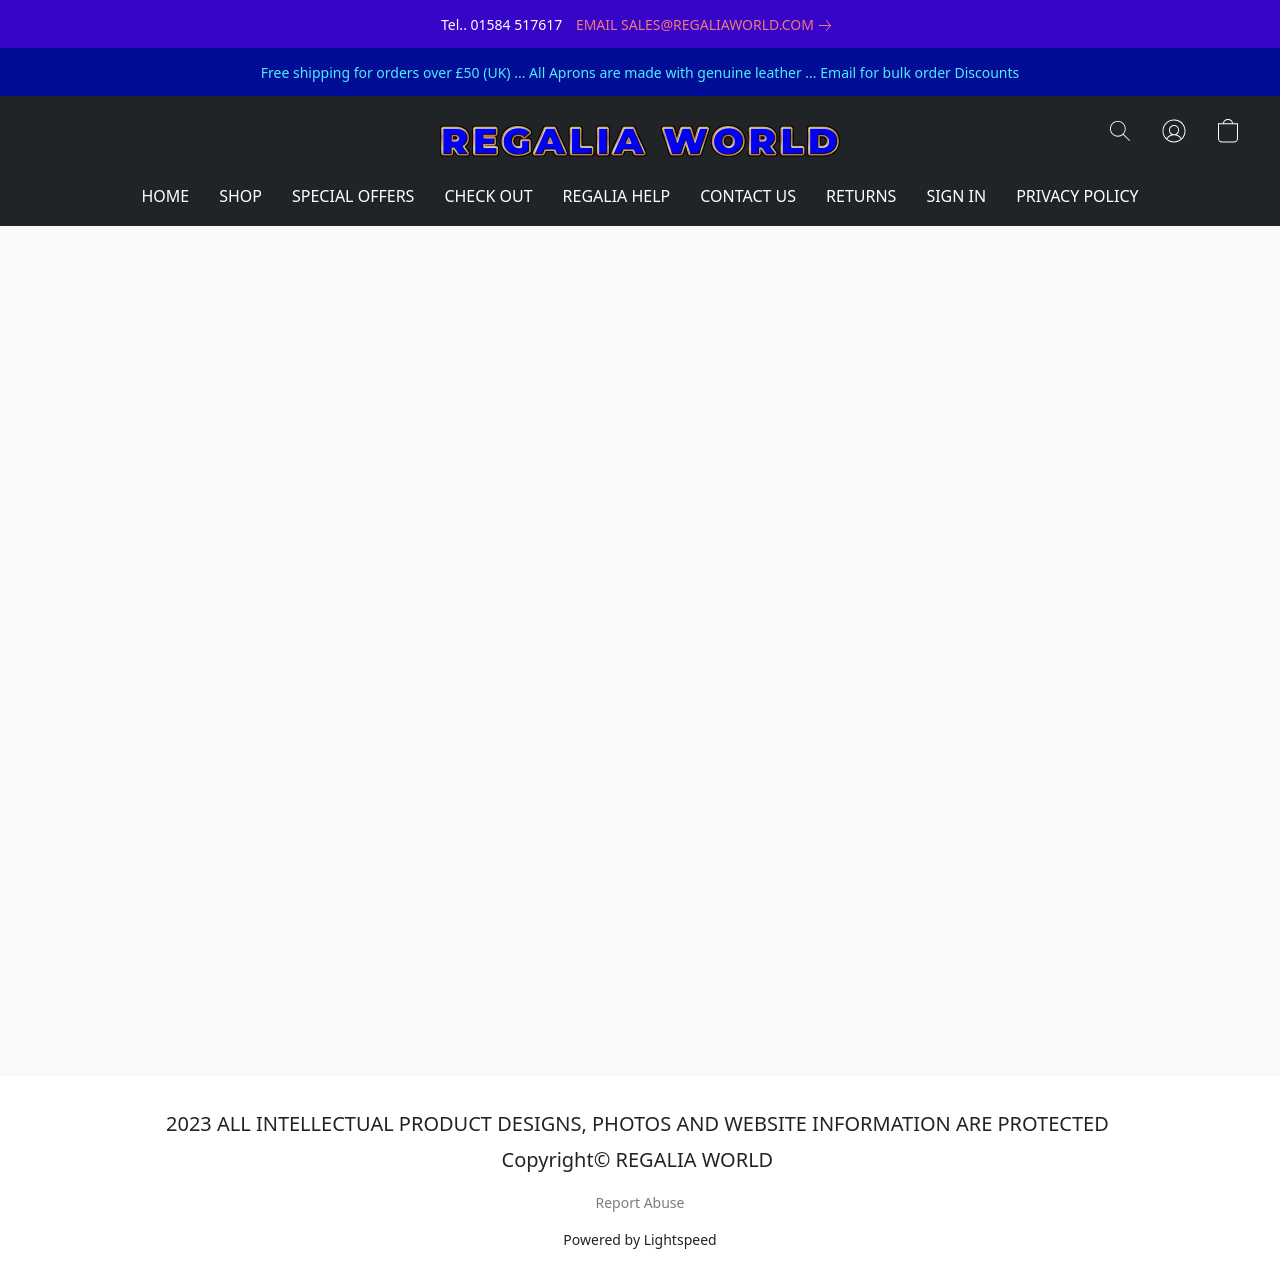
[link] (707, 25)
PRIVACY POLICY (1077, 196)
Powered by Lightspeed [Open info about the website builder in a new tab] (639, 1239)
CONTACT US (748, 196)
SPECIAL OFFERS (353, 196)
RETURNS (861, 196)
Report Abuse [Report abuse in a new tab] (640, 1202)
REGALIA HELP (617, 196)
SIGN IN (956, 196)
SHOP (240, 196)
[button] (640, 141)
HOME (165, 196)
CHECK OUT (488, 196)
